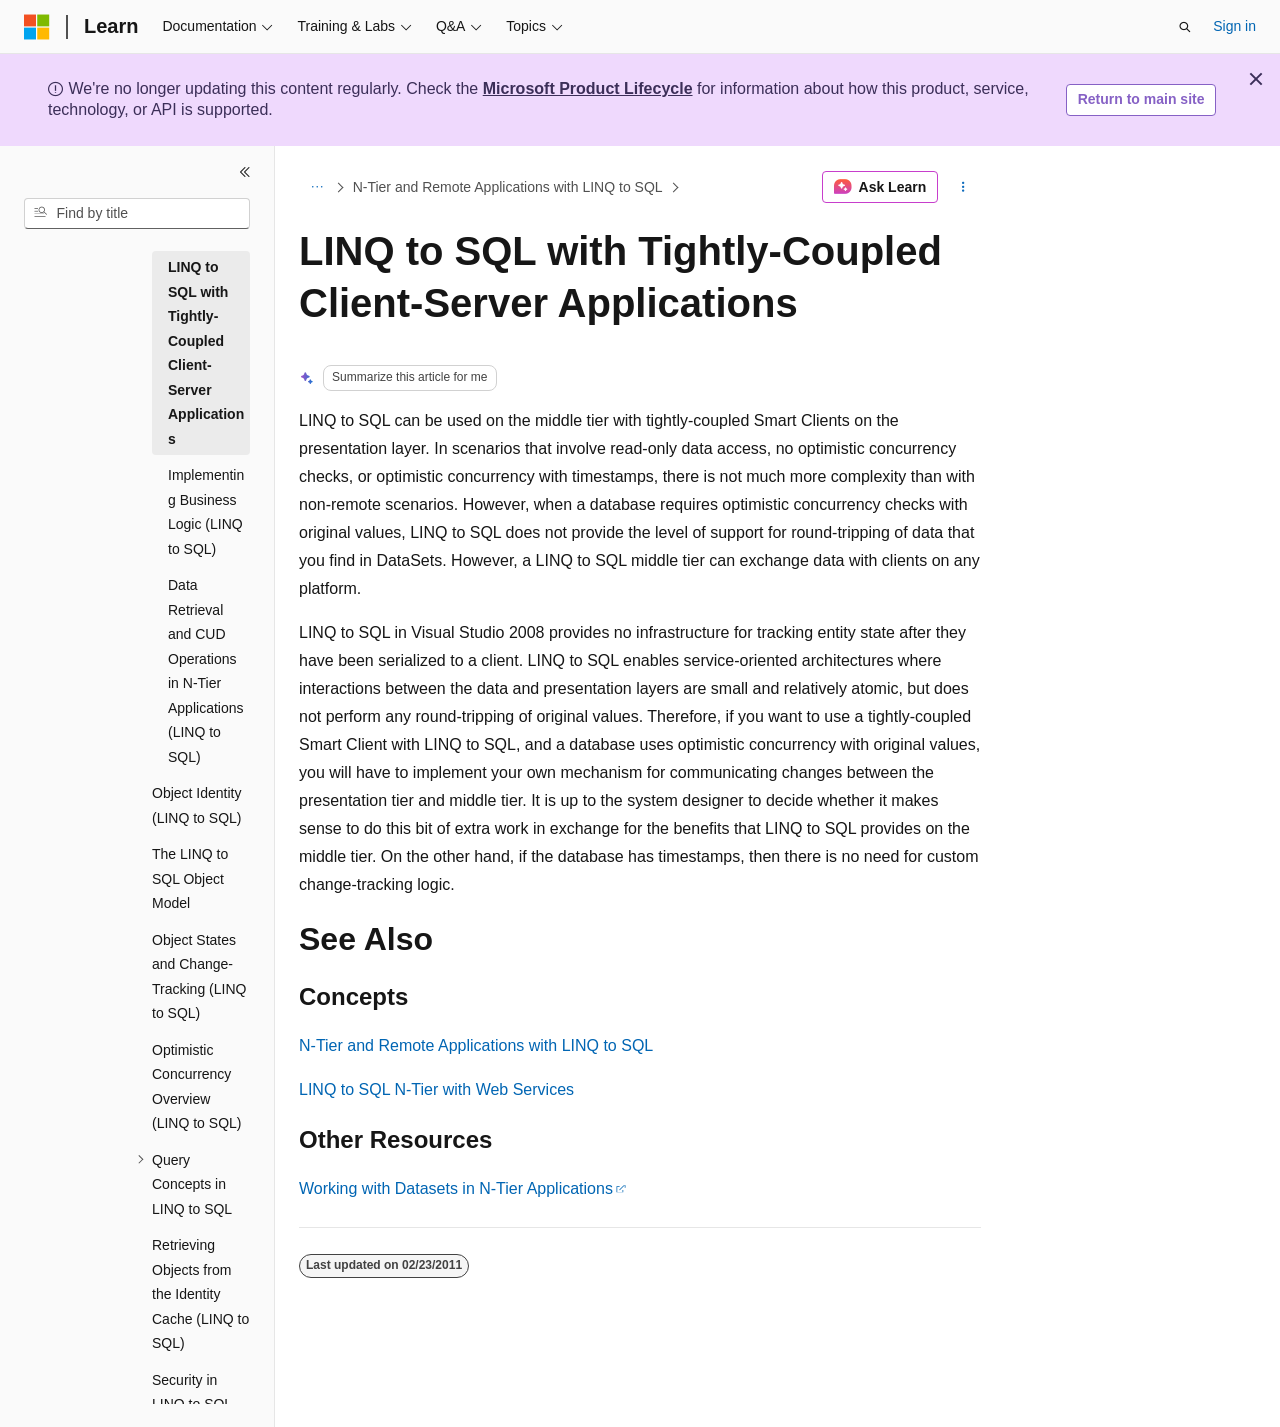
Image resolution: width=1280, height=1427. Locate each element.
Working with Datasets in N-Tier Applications (456, 1188)
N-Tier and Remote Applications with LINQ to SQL (508, 187)
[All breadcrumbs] (316, 187)
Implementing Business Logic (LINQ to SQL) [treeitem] (206, 512)
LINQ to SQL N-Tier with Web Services (436, 1089)
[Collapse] (245, 172)
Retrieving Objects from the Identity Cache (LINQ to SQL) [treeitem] (200, 1294)
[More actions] (963, 187)
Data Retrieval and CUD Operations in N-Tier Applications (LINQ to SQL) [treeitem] (206, 671)
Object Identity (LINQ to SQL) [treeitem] (197, 805)
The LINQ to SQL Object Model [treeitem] (190, 878)
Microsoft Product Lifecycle (588, 88)
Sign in (1234, 26)
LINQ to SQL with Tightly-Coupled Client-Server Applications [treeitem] (206, 353)
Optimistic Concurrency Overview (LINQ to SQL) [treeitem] (196, 1087)
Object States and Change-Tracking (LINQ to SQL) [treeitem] (199, 977)
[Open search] (1185, 27)
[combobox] (137, 214)
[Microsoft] (37, 27)
